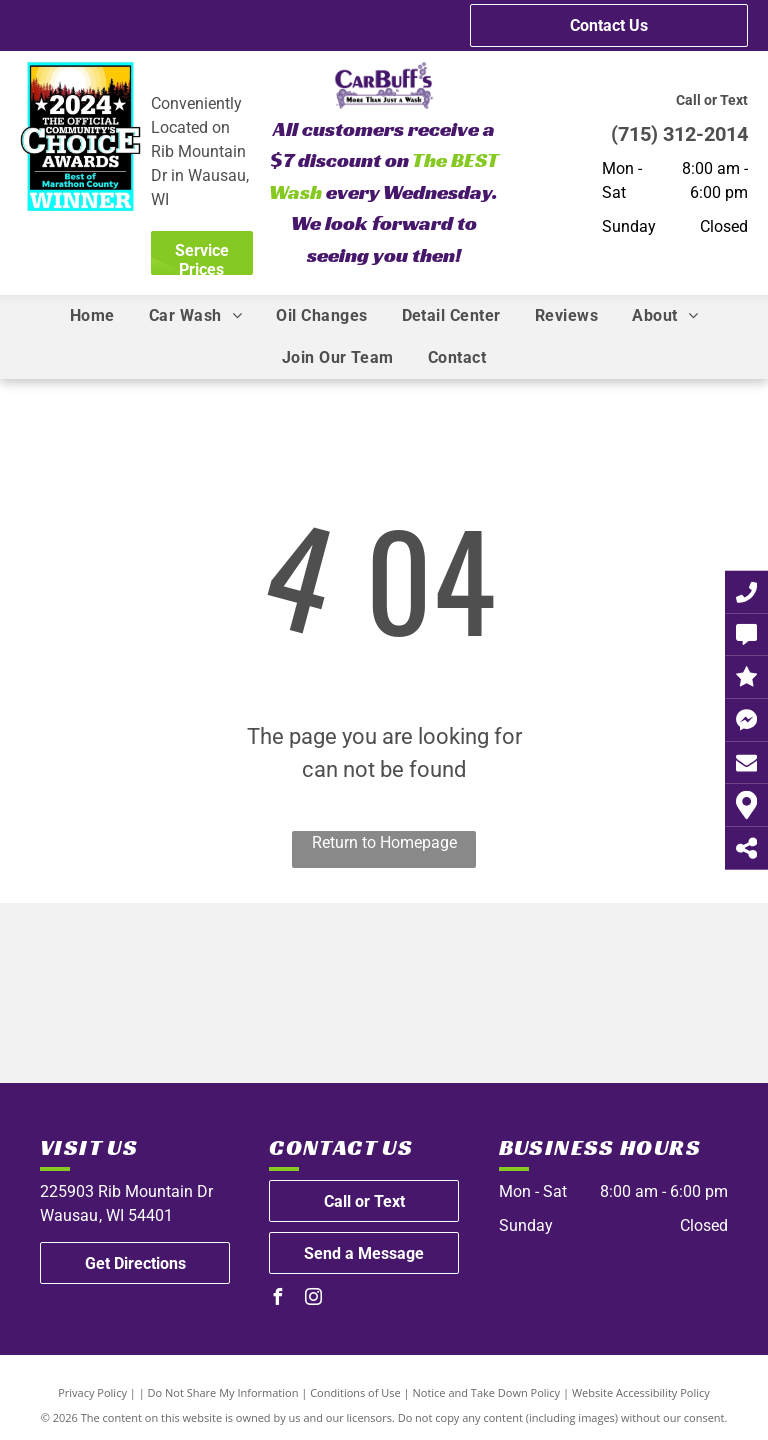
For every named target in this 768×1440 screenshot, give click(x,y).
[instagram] (313, 1299)
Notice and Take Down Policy (487, 1392)
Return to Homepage (384, 842)
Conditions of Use (355, 1392)
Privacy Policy (92, 1392)
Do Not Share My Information (223, 1392)
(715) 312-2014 (679, 134)
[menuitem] (92, 316)
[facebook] (277, 1299)
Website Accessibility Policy (641, 1392)
